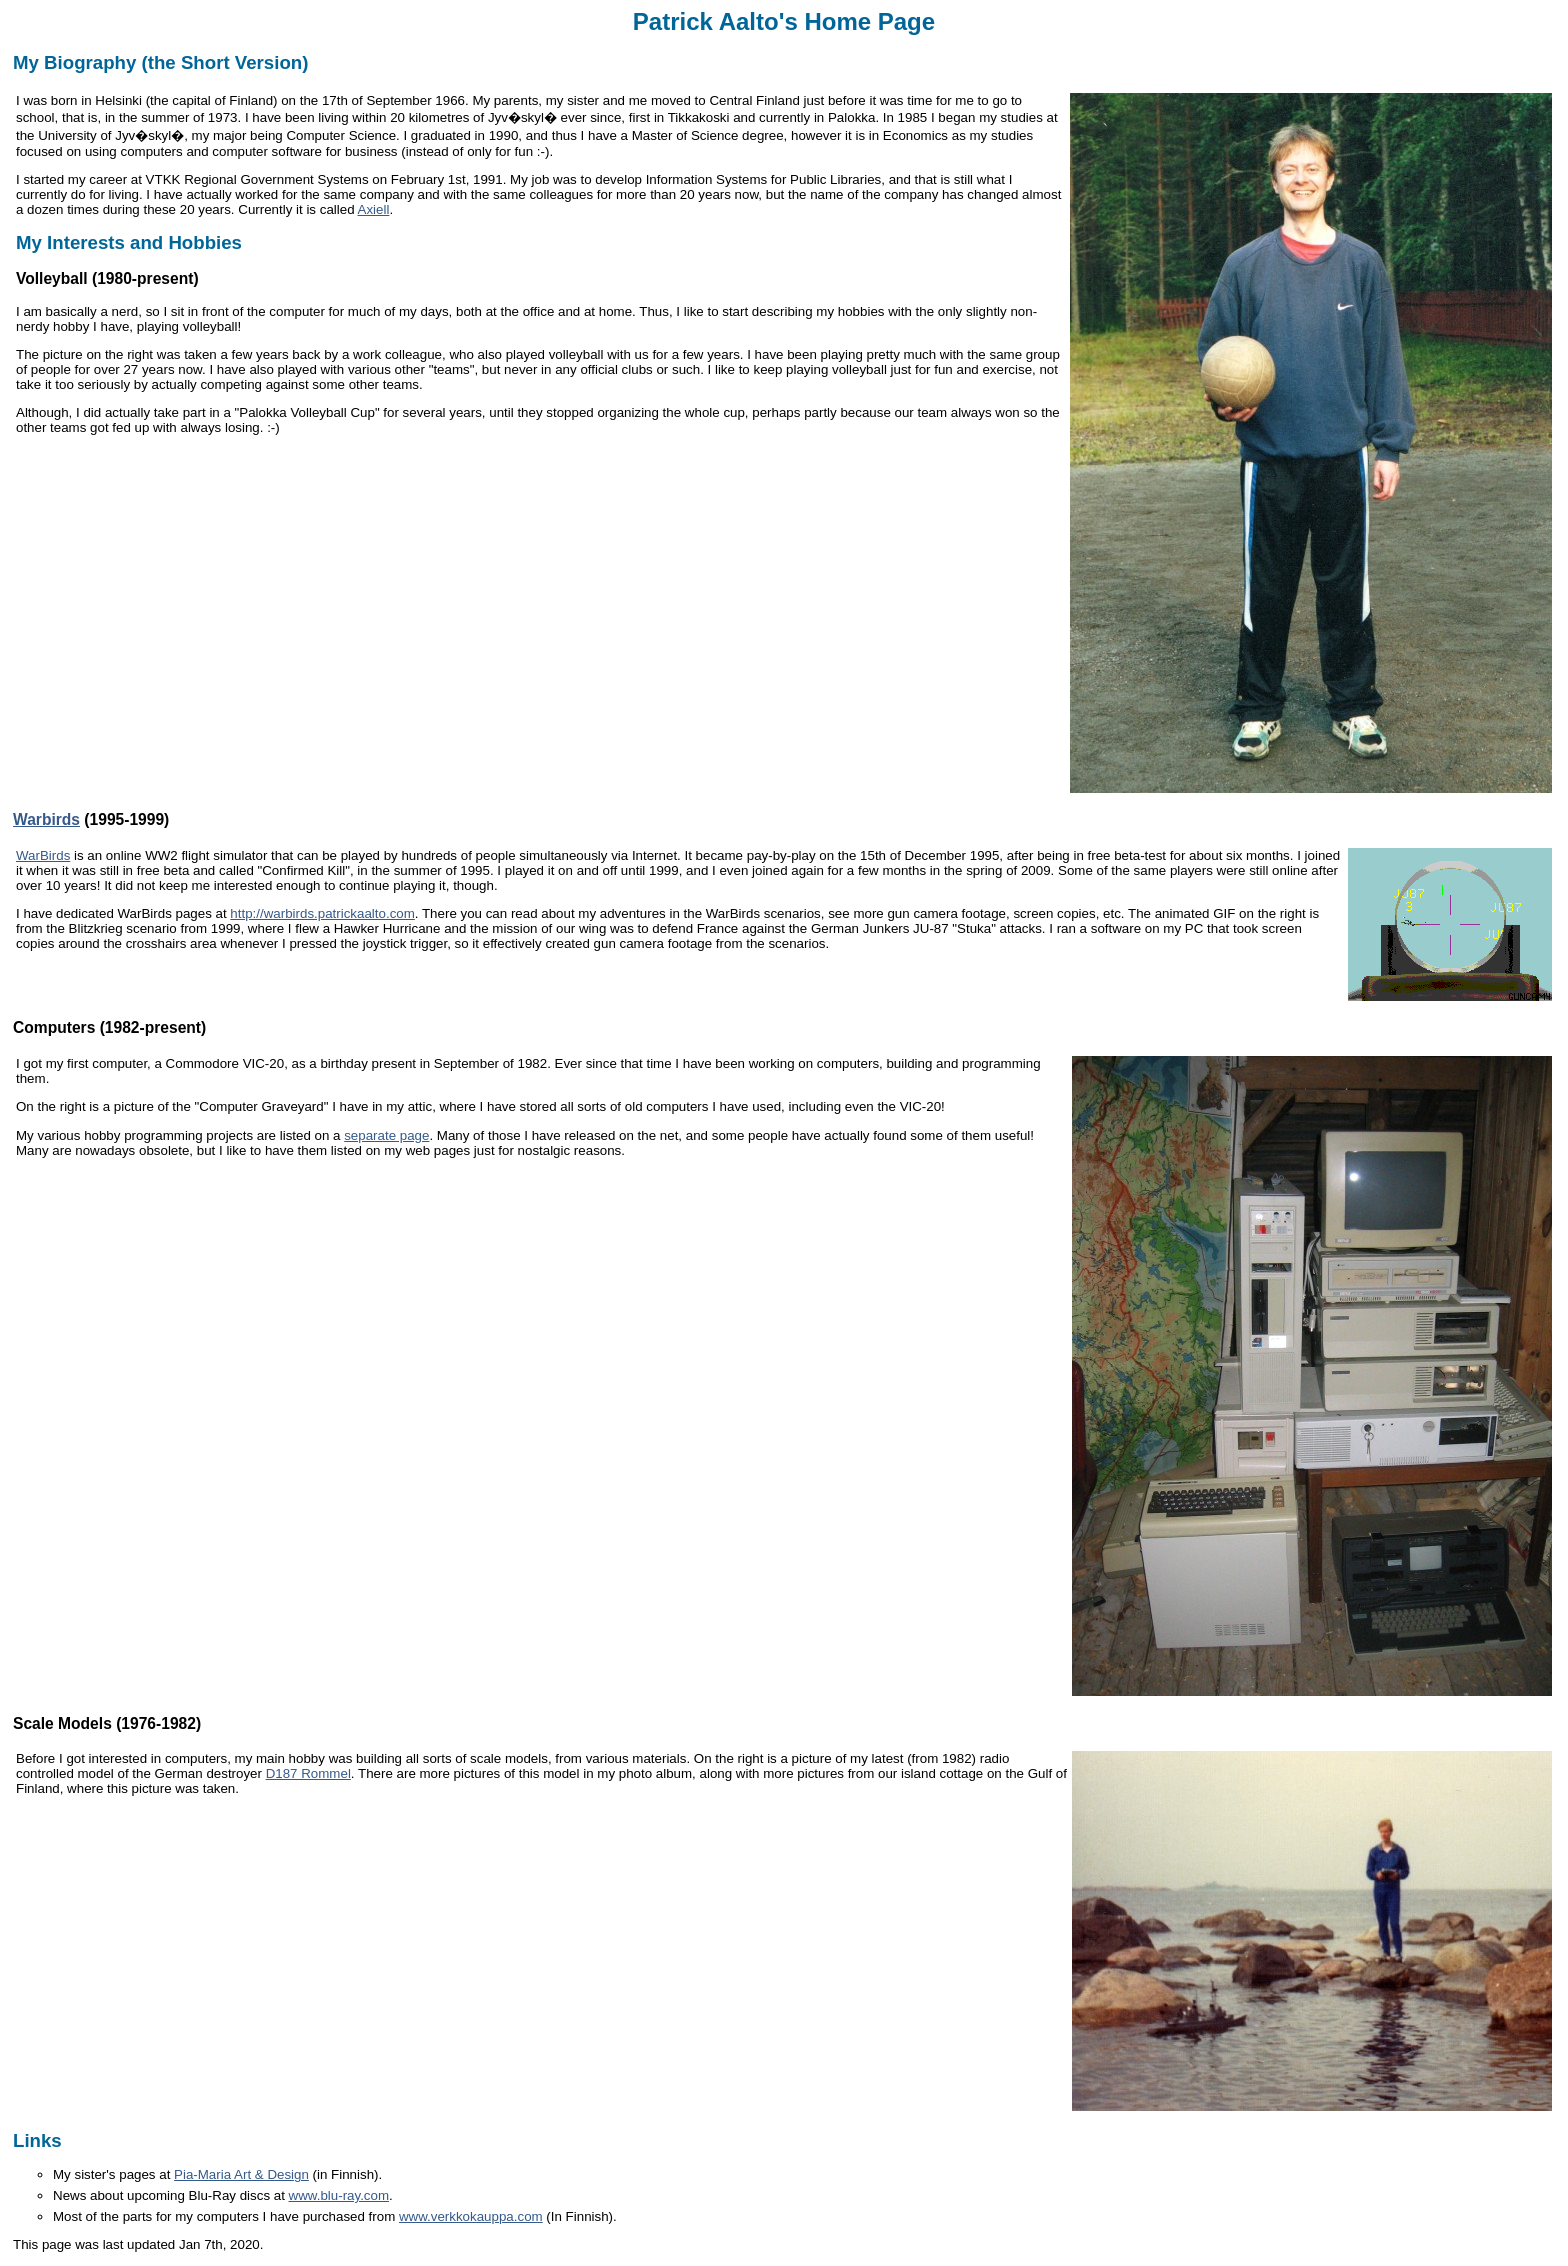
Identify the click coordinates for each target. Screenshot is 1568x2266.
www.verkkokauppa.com (471, 2216)
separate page (386, 1135)
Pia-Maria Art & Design (241, 2174)
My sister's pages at (113, 2174)
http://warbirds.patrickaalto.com (322, 913)
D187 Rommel (308, 1773)
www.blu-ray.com (339, 2195)
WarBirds (43, 855)
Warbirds (46, 819)
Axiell (374, 209)
